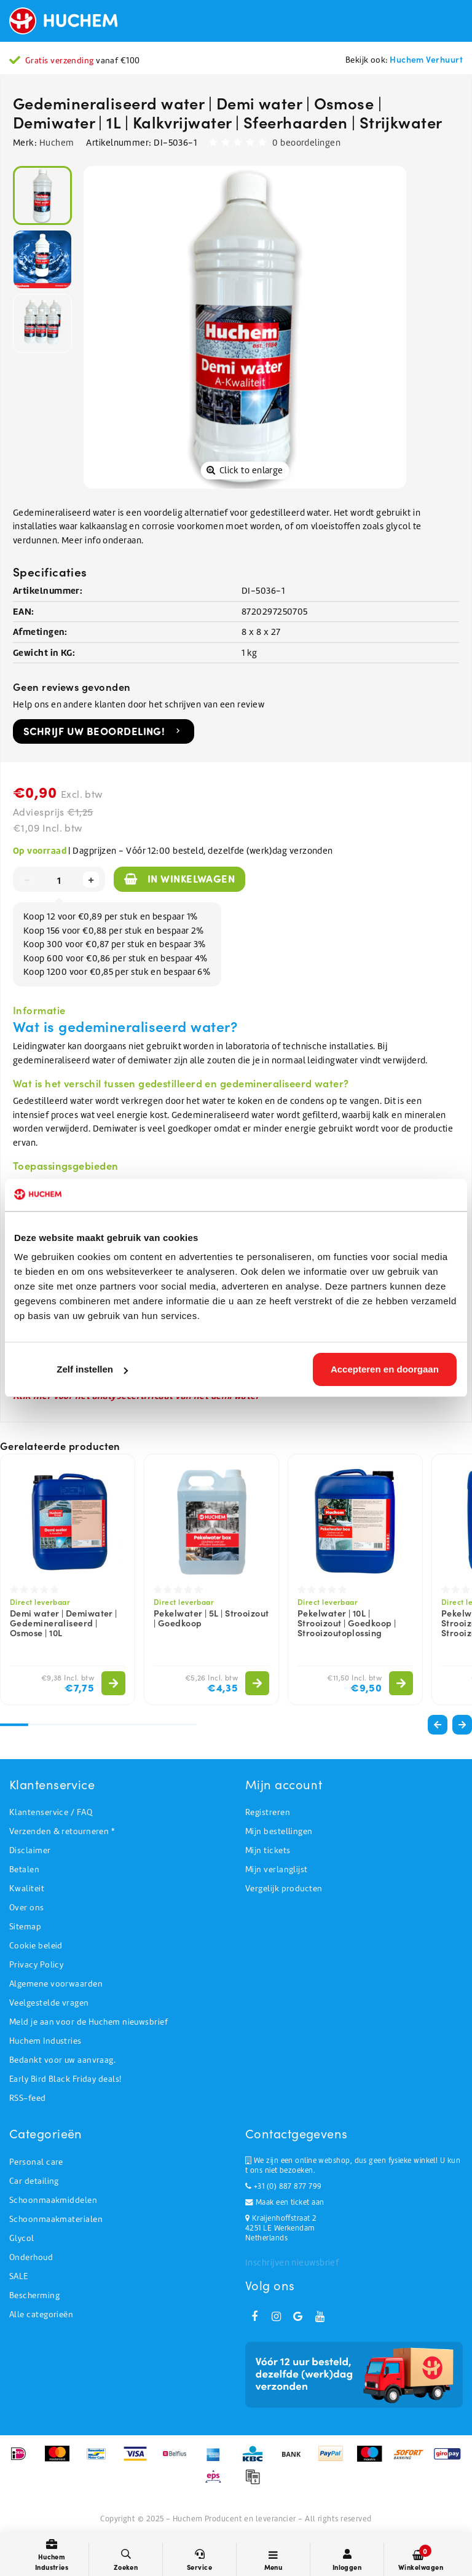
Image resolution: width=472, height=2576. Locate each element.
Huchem (56, 142)
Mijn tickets (267, 1850)
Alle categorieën (41, 2314)
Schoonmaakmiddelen (53, 2200)
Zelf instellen (92, 1369)
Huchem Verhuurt (426, 59)
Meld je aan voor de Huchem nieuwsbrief (88, 2022)
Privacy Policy (36, 1965)
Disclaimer (30, 1850)
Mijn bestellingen (279, 1831)
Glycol (21, 2238)
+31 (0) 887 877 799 (283, 2186)
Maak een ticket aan (284, 2202)
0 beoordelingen (306, 142)
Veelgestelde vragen (49, 2003)
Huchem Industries (45, 2041)
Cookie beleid (36, 1945)
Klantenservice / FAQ (50, 1812)
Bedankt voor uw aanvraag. (62, 2060)
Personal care (36, 2162)
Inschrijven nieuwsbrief (292, 2262)
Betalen (24, 1869)
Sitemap (25, 1926)
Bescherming (34, 2295)
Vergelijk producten (284, 1888)
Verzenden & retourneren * (61, 1831)
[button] (462, 1725)
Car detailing (34, 2181)
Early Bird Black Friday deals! (65, 2079)
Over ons (26, 1907)
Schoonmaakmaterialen (56, 2219)
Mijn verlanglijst (276, 1869)
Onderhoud (31, 2257)
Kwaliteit (26, 1888)
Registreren (267, 1812)
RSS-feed (27, 2098)
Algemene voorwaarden (56, 1984)
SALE (18, 2276)
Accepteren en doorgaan (385, 1369)
